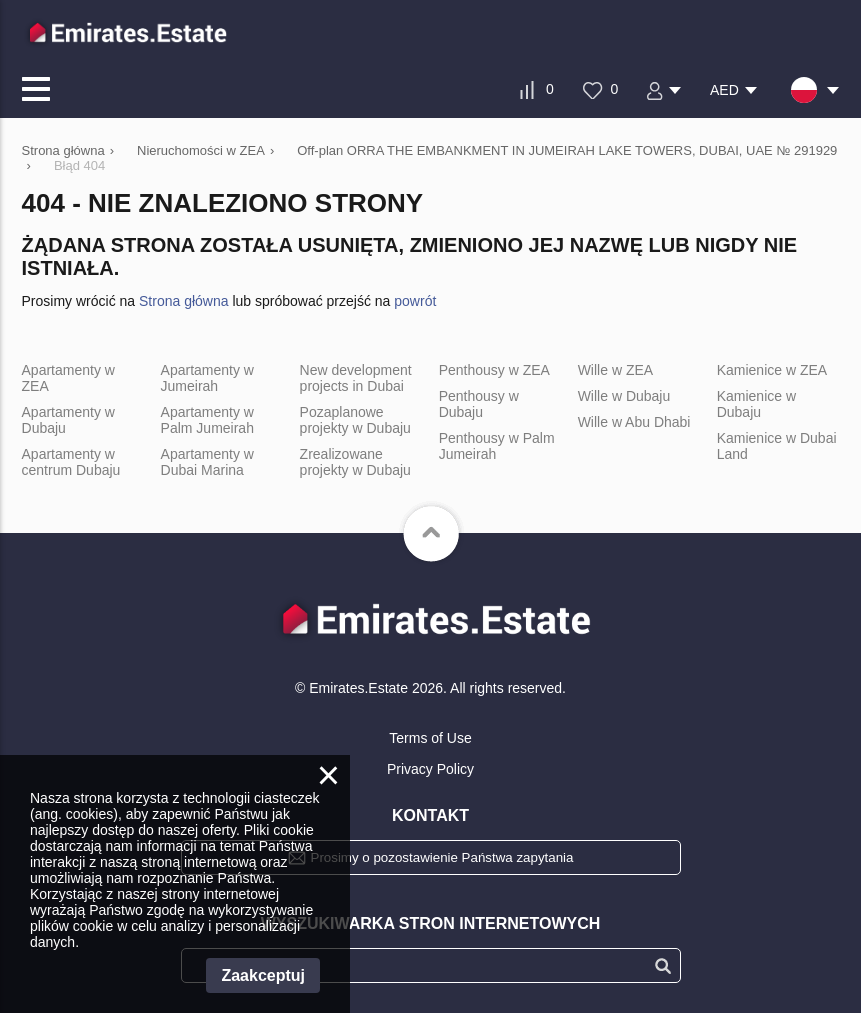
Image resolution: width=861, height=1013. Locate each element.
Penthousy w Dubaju (479, 404)
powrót (415, 301)
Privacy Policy (430, 769)
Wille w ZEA (615, 370)
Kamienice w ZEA (772, 370)
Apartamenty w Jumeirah (207, 378)
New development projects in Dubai (356, 378)
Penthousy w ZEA (494, 370)
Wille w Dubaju (624, 396)
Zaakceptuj (263, 975)
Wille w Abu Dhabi (634, 422)
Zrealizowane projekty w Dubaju (355, 462)
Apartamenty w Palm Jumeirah (207, 420)
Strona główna (184, 301)
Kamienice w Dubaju (756, 404)
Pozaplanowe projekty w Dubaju (355, 420)
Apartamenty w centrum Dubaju (71, 462)
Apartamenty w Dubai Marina (207, 462)
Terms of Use (430, 738)
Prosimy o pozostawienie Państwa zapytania (442, 857)
